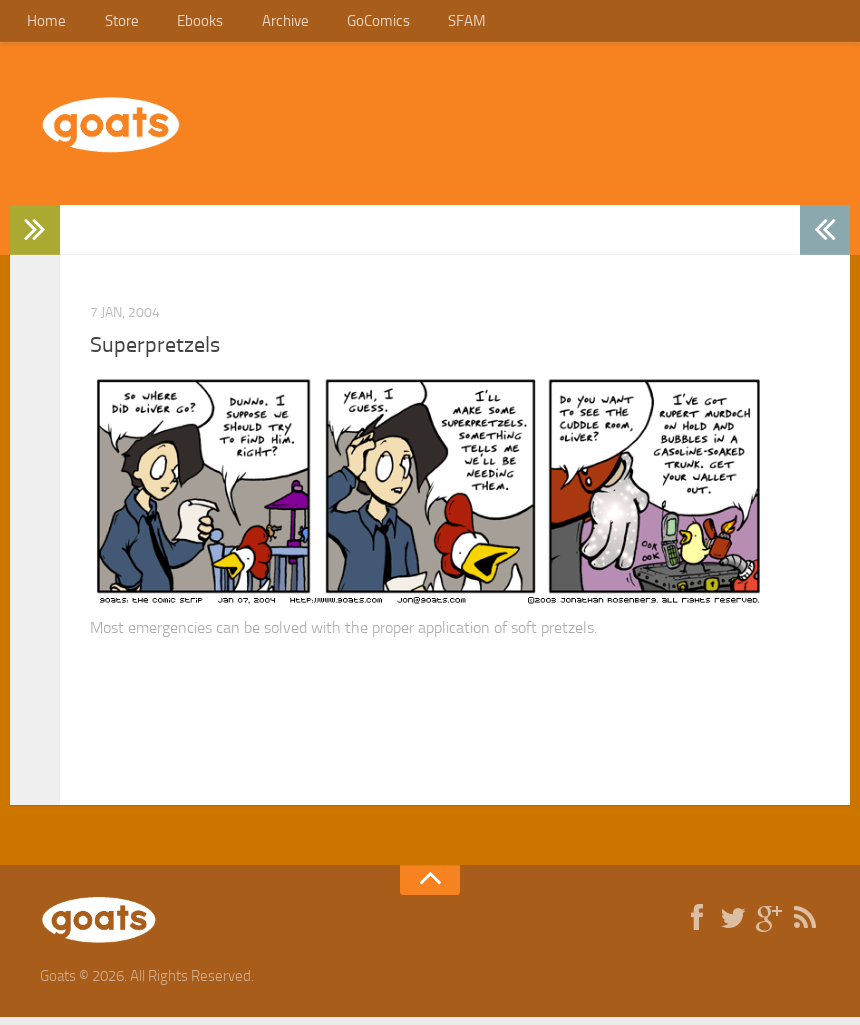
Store (110, 24)
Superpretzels (155, 353)
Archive (257, 24)
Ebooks (180, 24)
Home (44, 24)
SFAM (423, 24)
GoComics (342, 24)
